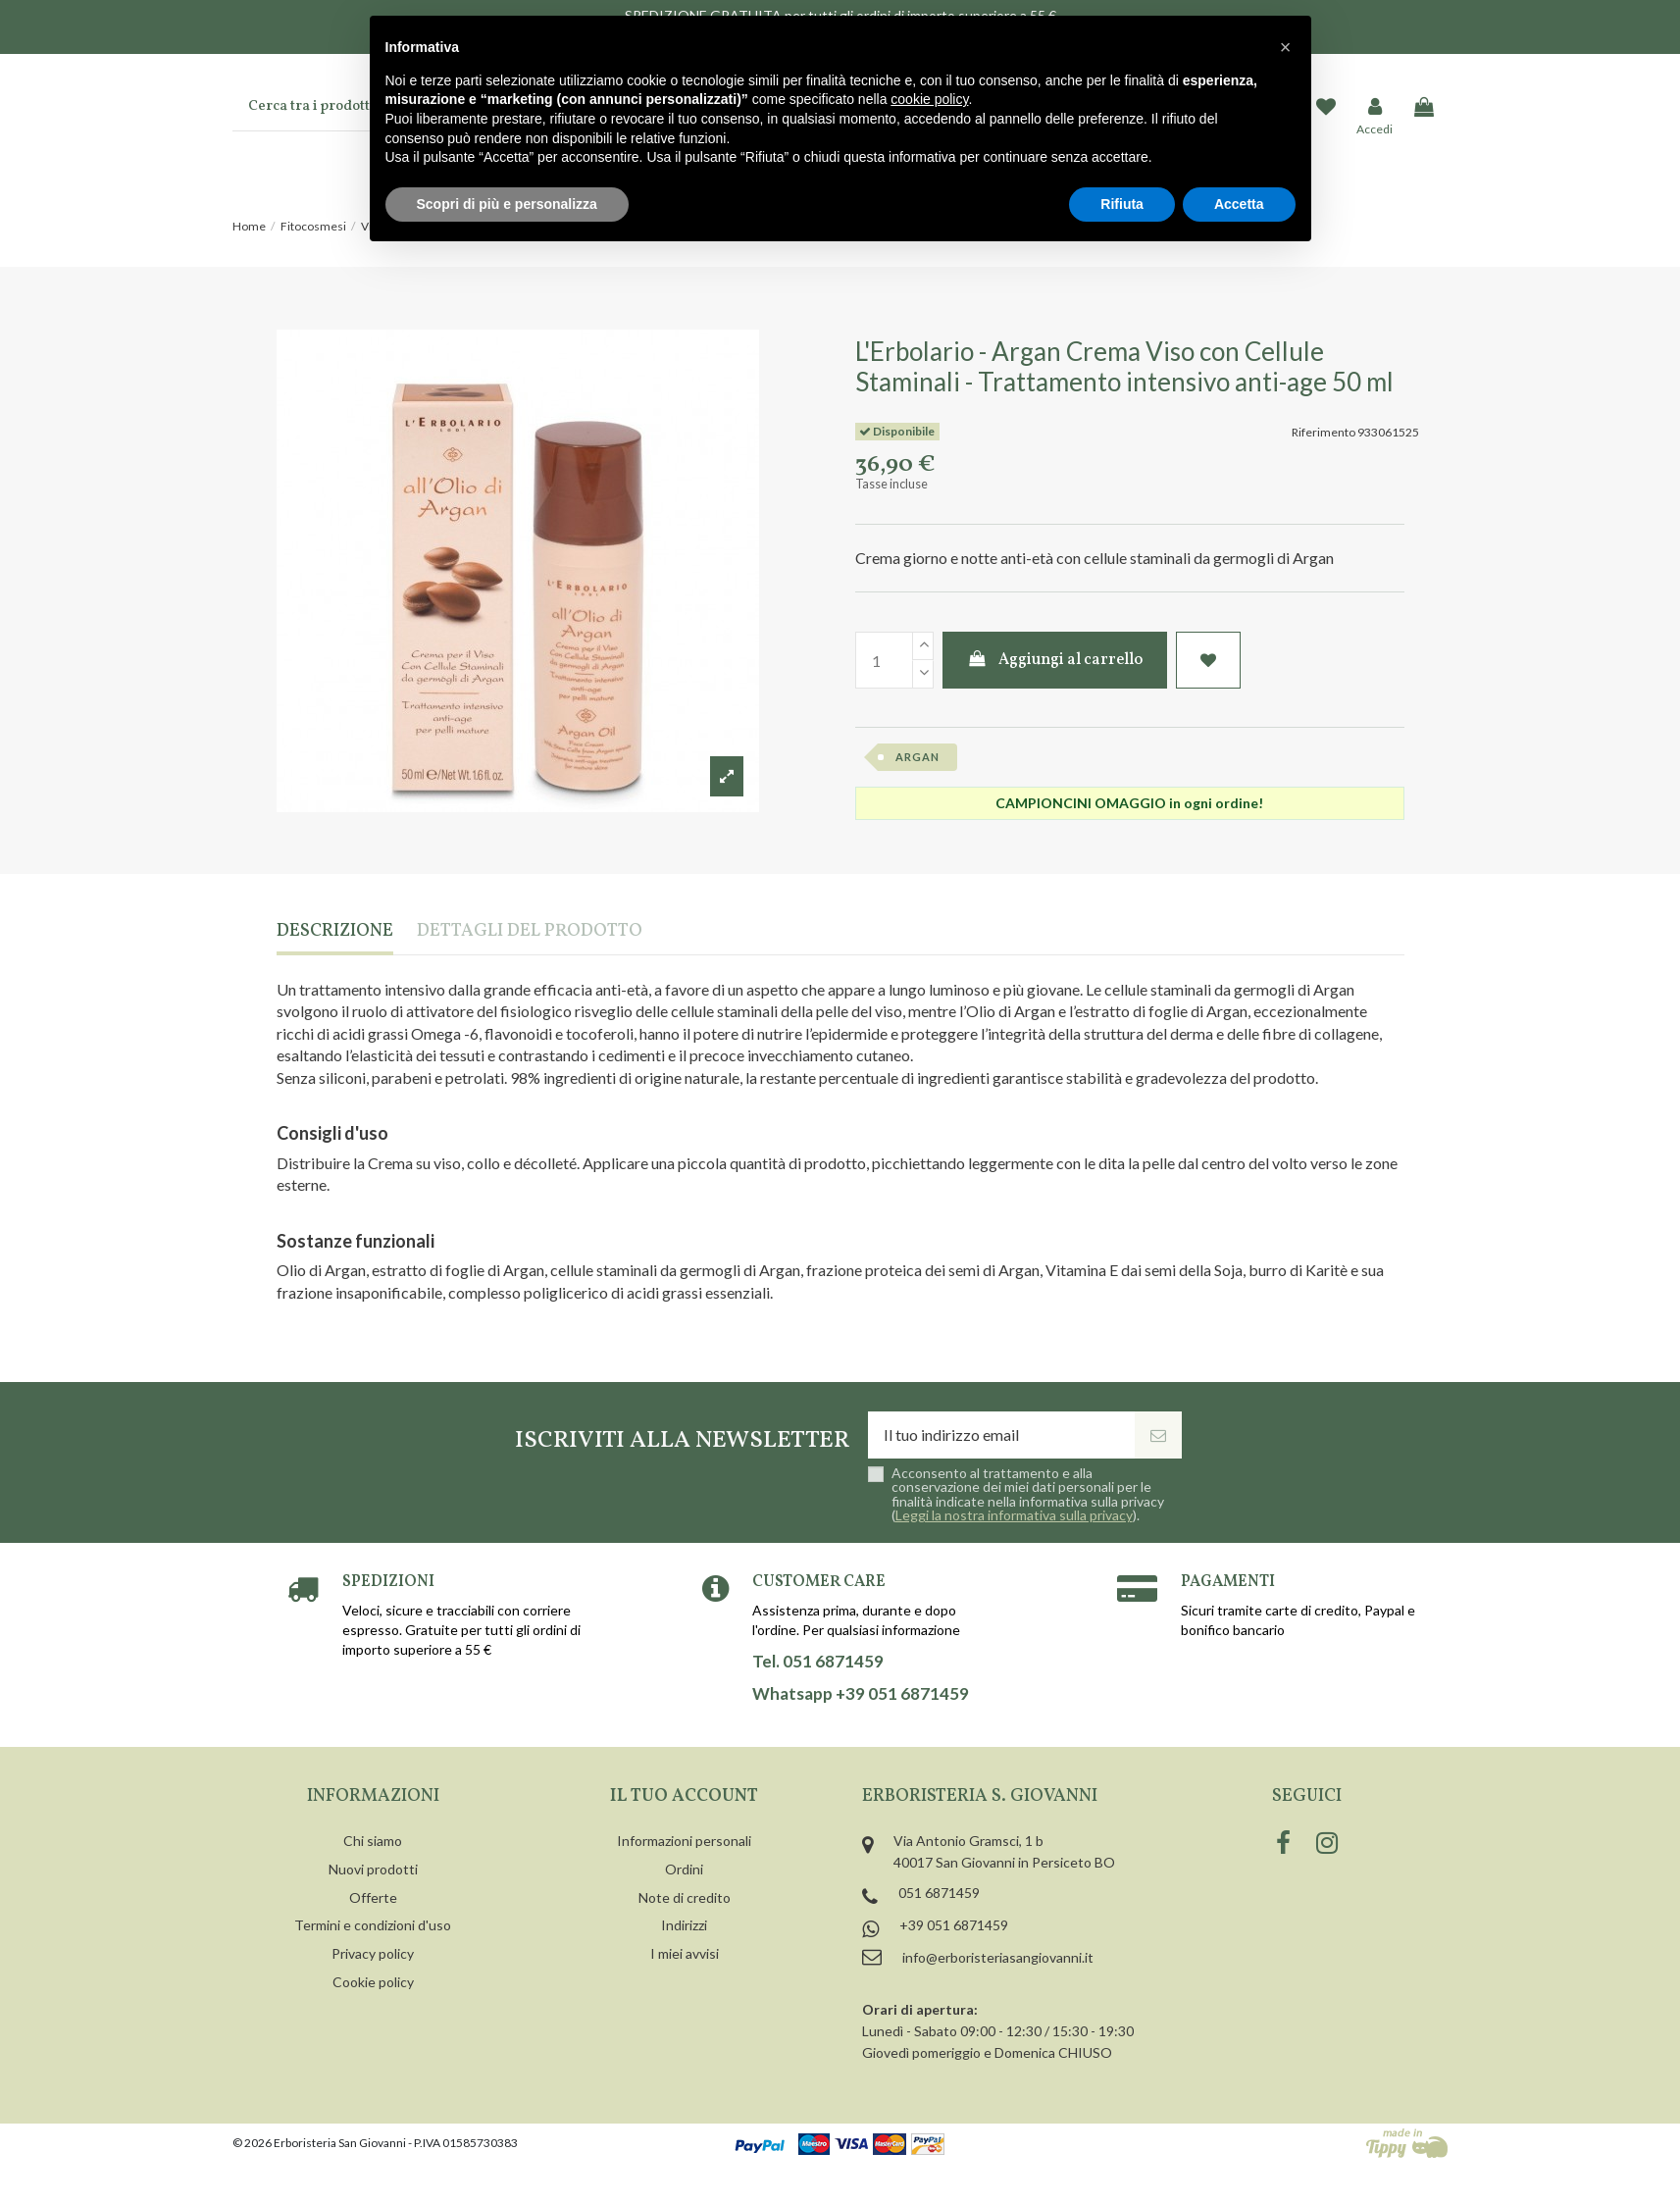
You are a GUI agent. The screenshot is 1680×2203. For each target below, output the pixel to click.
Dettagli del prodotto (529, 932)
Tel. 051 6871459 (818, 1661)
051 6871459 (939, 1892)
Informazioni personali (684, 1840)
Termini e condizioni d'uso (372, 1925)
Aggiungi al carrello (1055, 660)
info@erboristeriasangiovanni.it (998, 1957)
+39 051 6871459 (953, 1925)
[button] (1285, 47)
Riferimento (1323, 432)
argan (917, 756)
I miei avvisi (684, 1953)
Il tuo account (684, 1796)
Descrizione (335, 932)
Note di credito (684, 1897)
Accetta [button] (1239, 204)
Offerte (373, 1897)
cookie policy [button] (929, 99)
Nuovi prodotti (373, 1869)
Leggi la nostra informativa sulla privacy (1014, 1515)
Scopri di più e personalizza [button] (507, 204)
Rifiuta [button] (1122, 204)
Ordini (684, 1869)
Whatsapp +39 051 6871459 (860, 1694)
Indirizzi (684, 1925)
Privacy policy (372, 1953)
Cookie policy (373, 1981)
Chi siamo (372, 1840)
